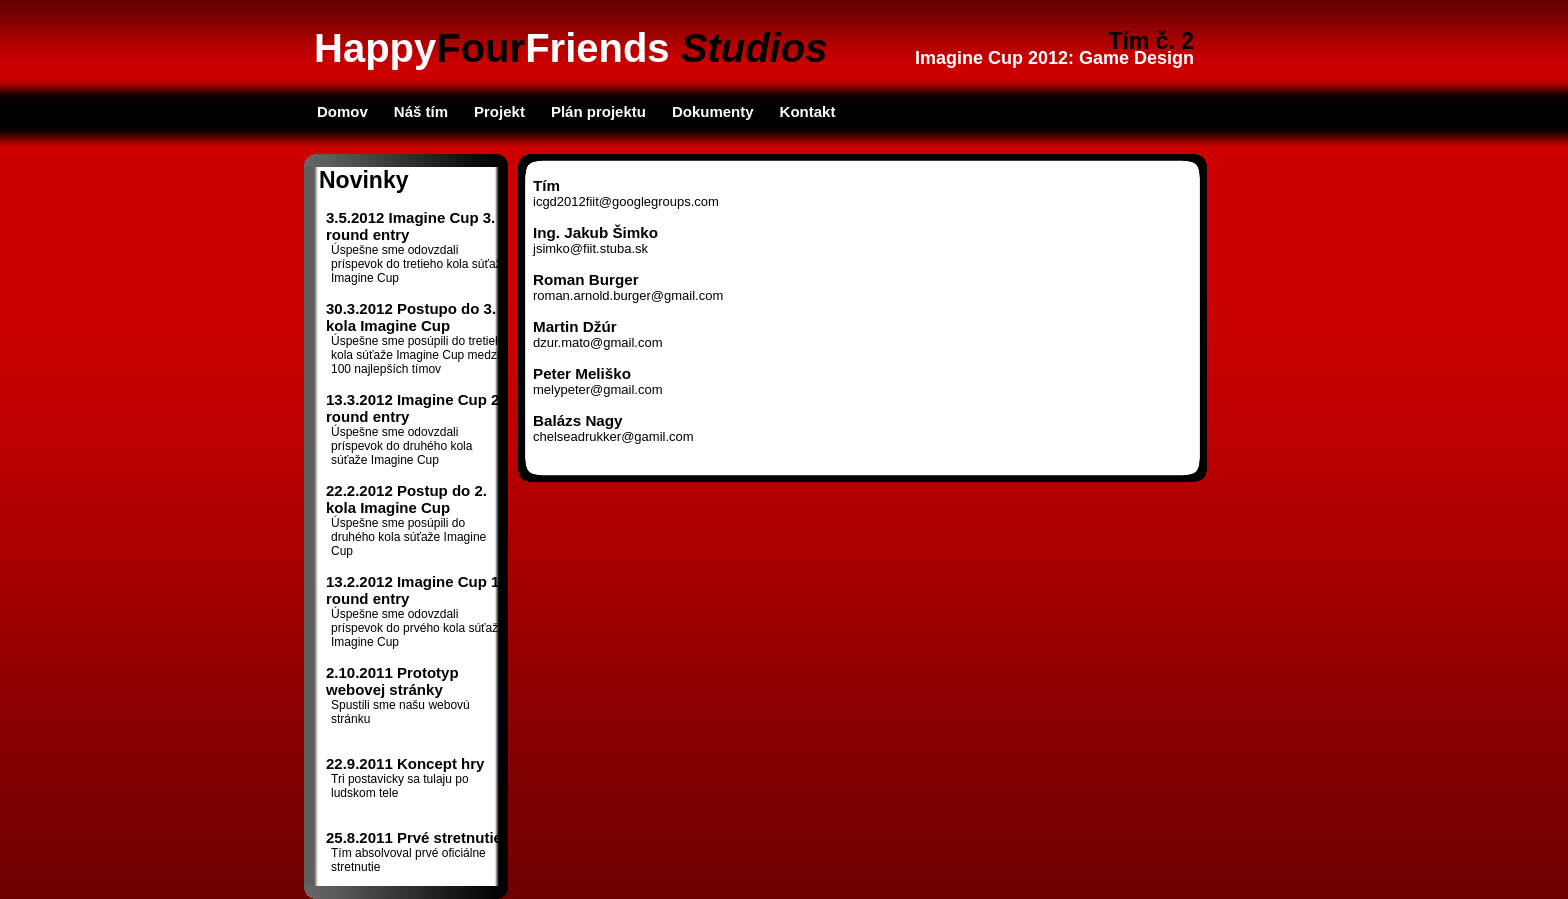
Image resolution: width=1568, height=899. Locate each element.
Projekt (499, 111)
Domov (342, 111)
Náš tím (421, 111)
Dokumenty (713, 111)
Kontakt (808, 111)
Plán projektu (598, 111)
